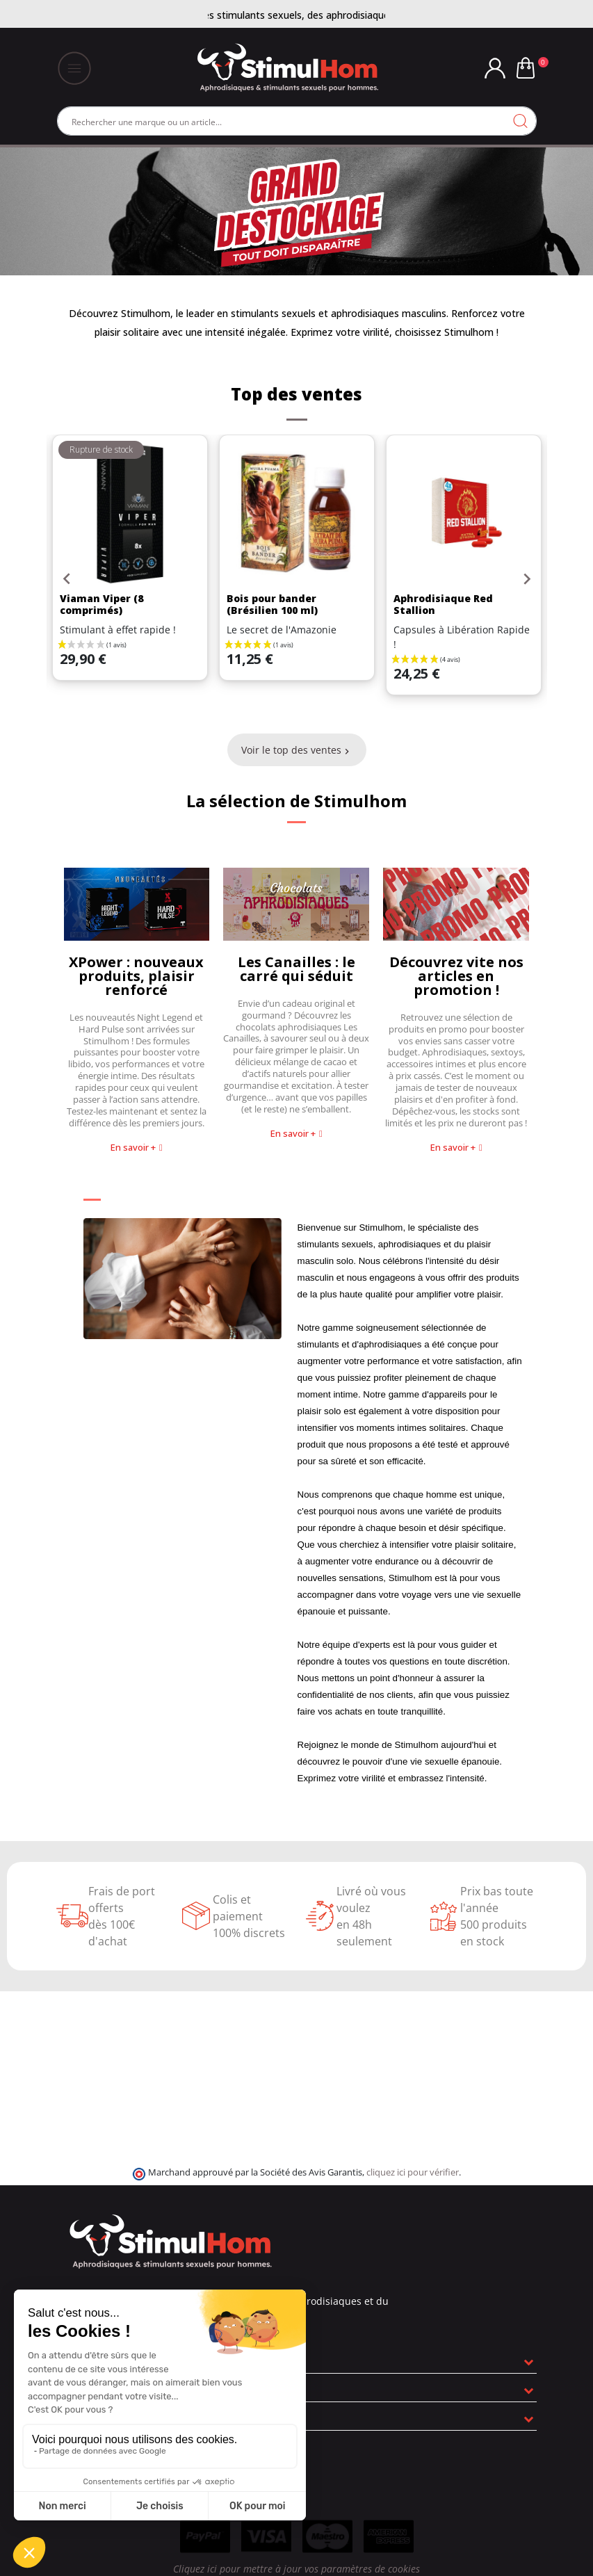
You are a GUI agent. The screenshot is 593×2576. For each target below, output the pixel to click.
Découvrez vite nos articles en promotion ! (456, 976)
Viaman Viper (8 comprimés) (101, 604)
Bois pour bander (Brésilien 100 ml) (272, 604)
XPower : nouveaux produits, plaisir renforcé (136, 976)
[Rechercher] (297, 121)
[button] (137, 1147)
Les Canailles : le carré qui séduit (296, 969)
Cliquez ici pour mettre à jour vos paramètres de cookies (296, 2568)
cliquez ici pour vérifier (412, 2172)
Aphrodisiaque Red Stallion (443, 604)
